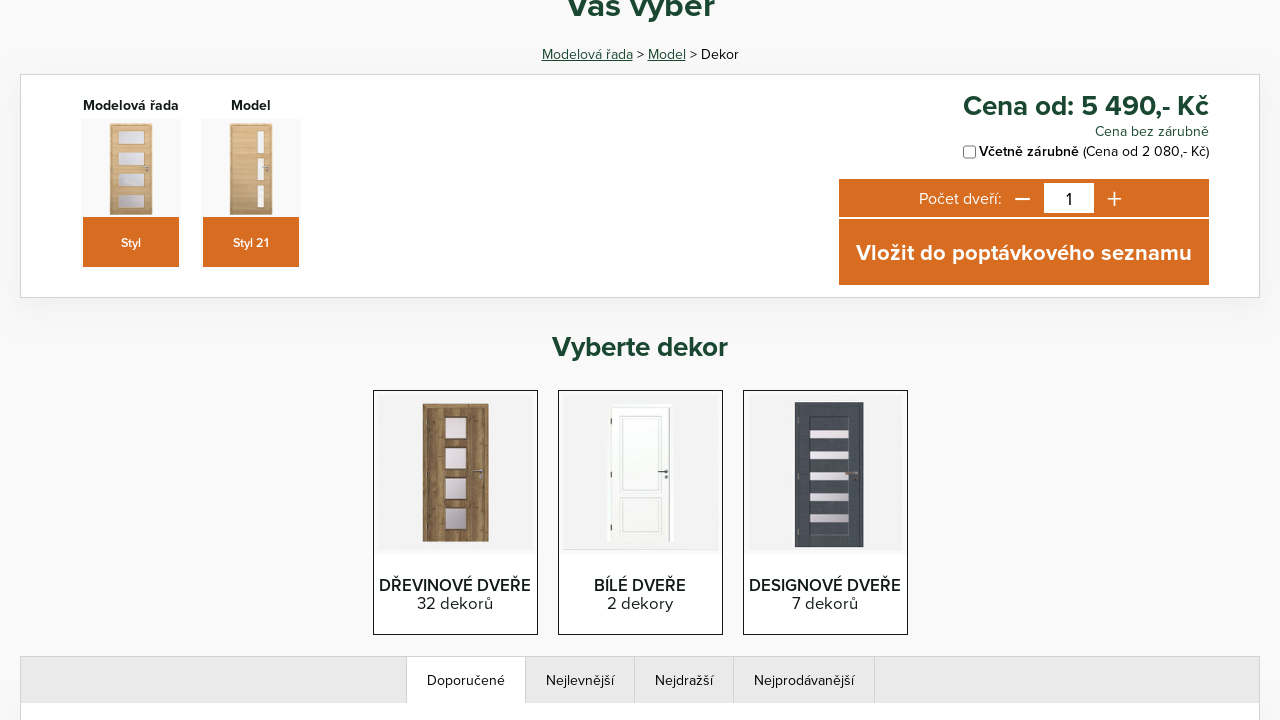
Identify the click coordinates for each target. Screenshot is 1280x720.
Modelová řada (587, 54)
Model (667, 54)
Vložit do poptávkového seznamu (1024, 252)
